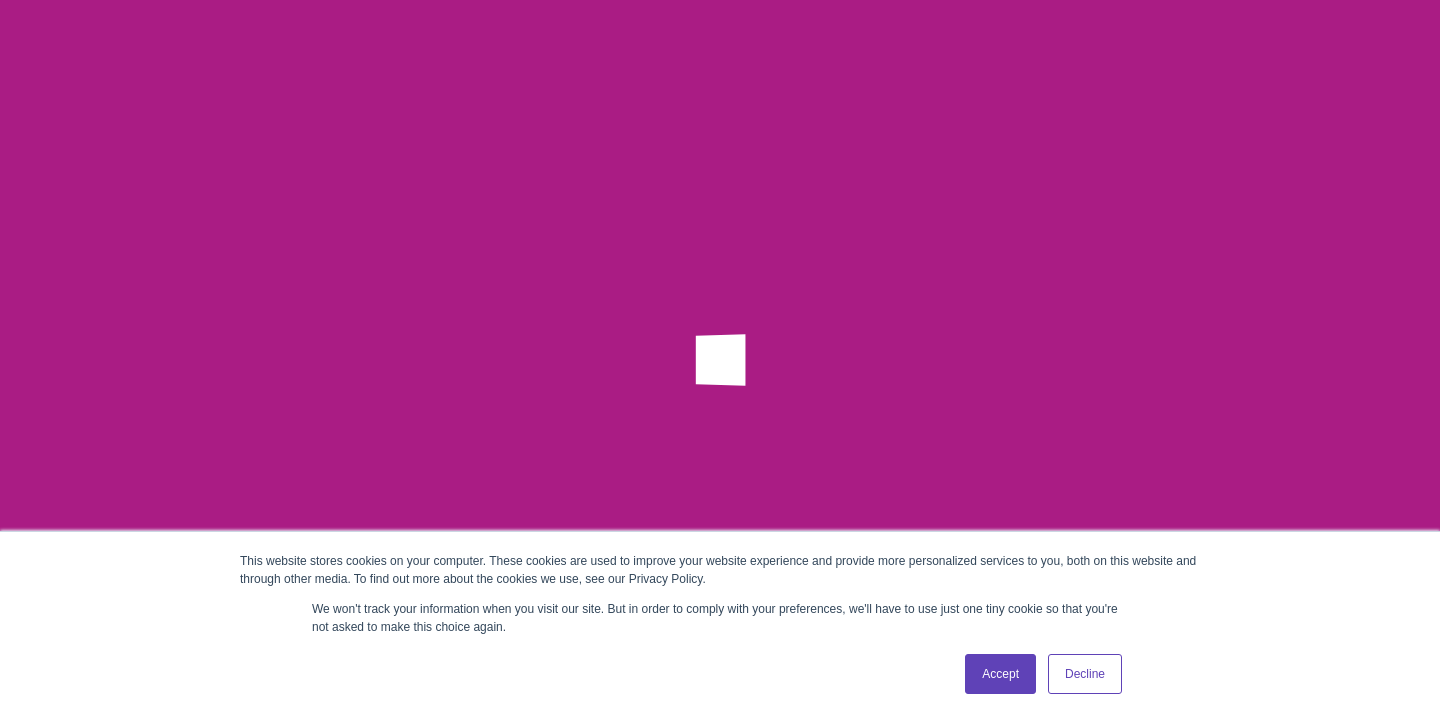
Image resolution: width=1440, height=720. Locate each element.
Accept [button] (1000, 674)
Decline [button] (1085, 674)
